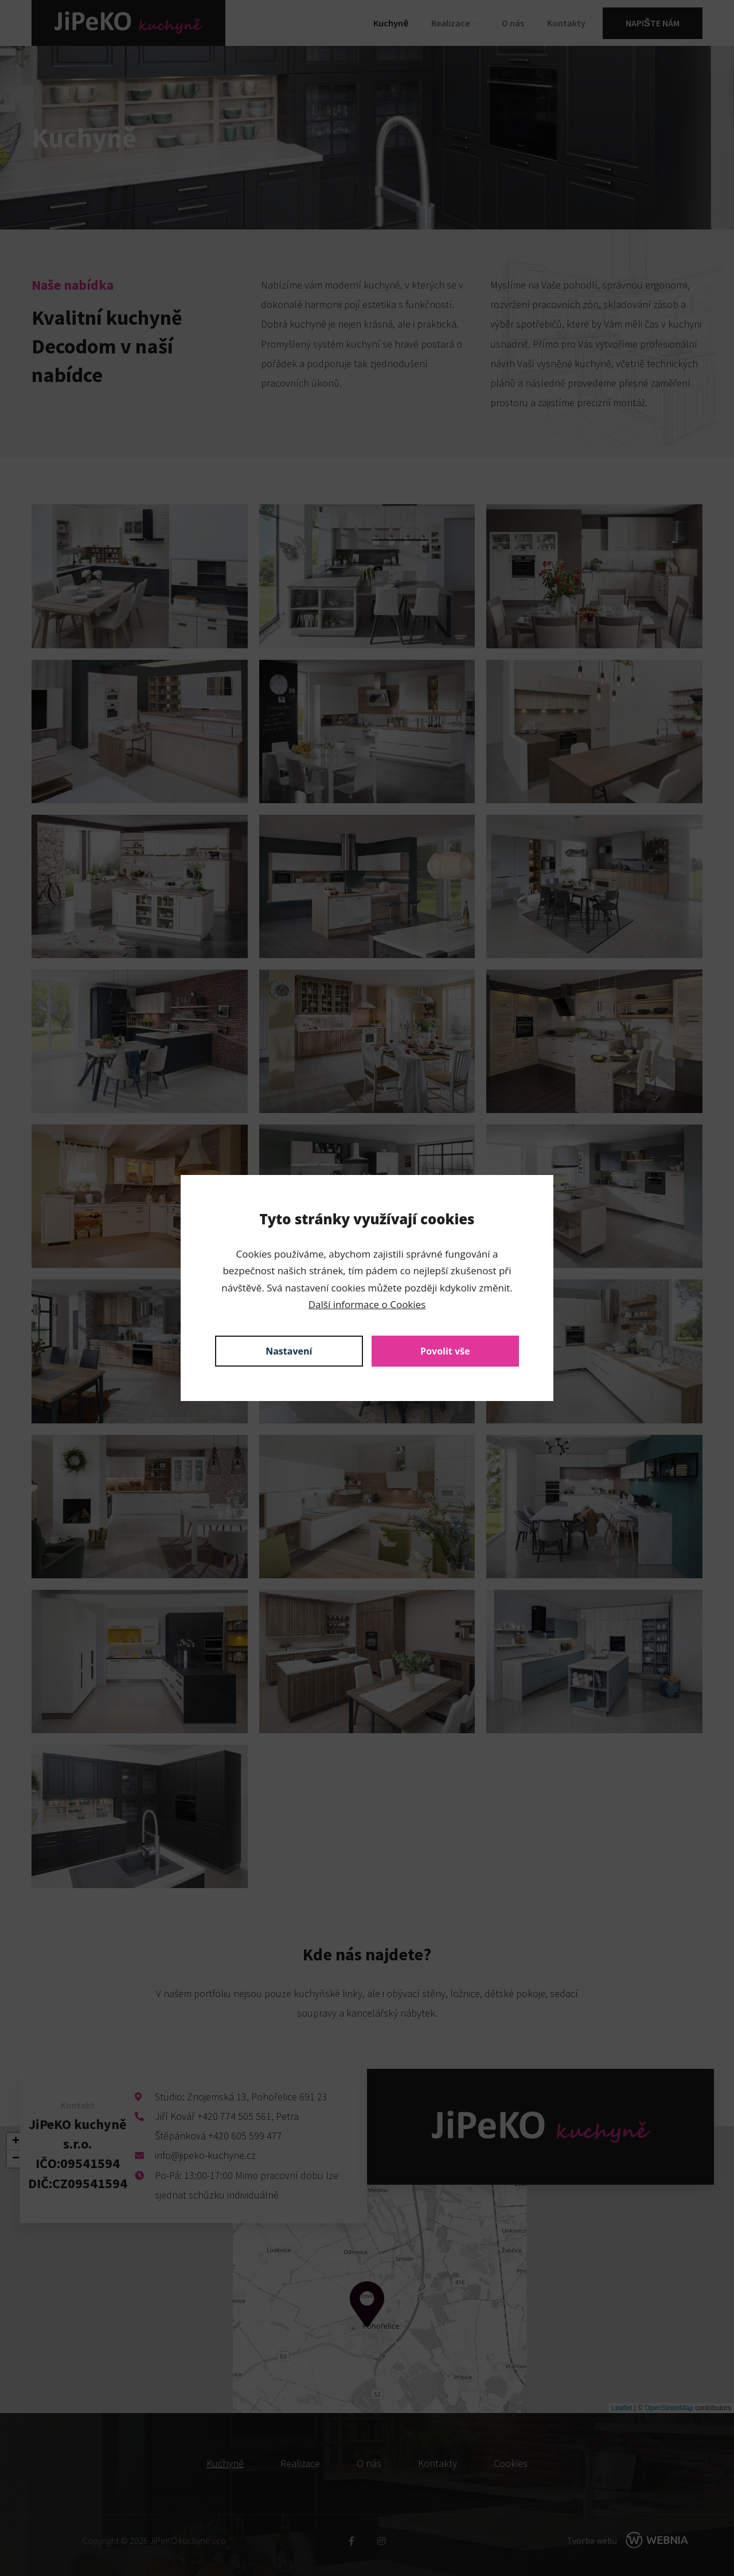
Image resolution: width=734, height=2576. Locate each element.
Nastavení (289, 1351)
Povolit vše (445, 1351)
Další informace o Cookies (367, 1304)
